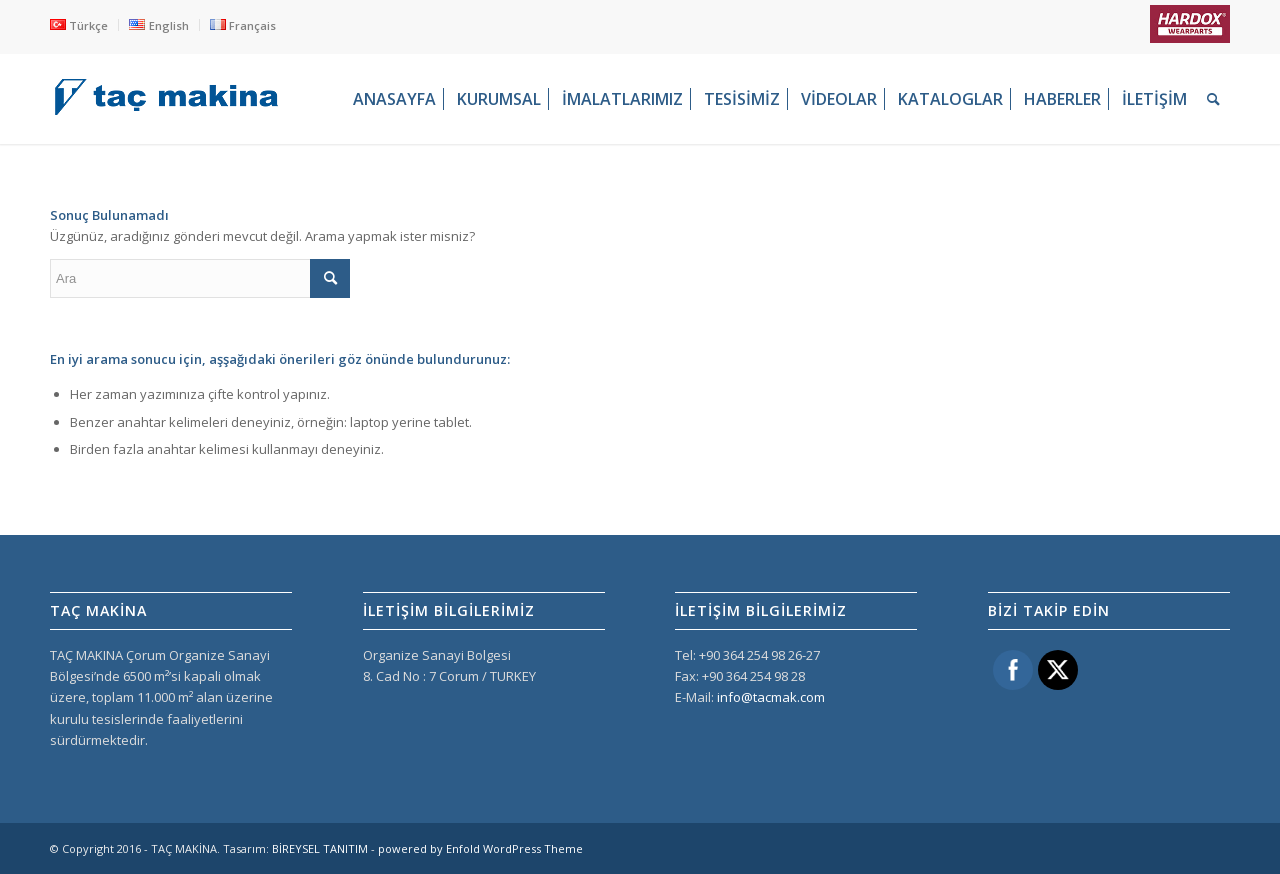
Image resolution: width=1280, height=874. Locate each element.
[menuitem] (84, 25)
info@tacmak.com (771, 697)
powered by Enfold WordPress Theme (480, 848)
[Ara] (1213, 99)
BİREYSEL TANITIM (320, 848)
